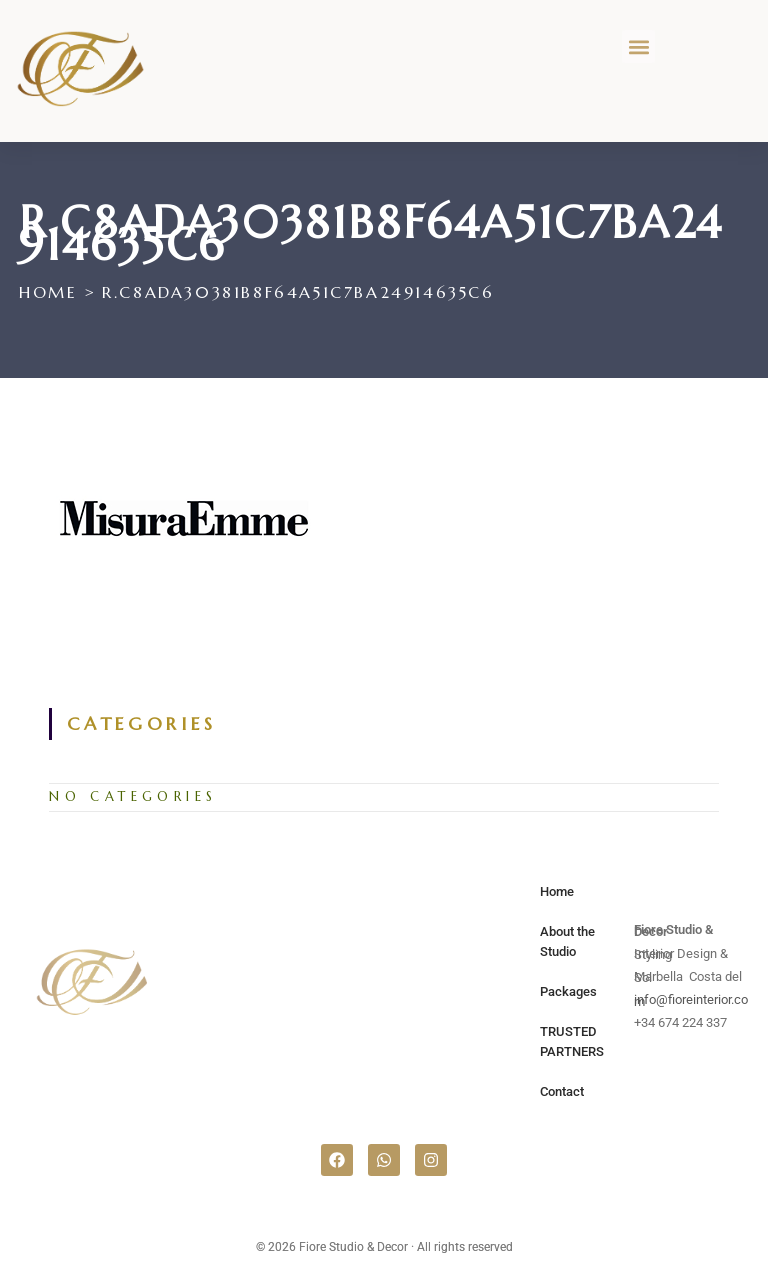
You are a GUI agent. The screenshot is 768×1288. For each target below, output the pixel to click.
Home (557, 891)
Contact (562, 1091)
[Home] (48, 292)
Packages (568, 991)
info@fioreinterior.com (691, 1000)
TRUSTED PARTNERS (572, 1041)
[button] (638, 46)
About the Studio (567, 941)
